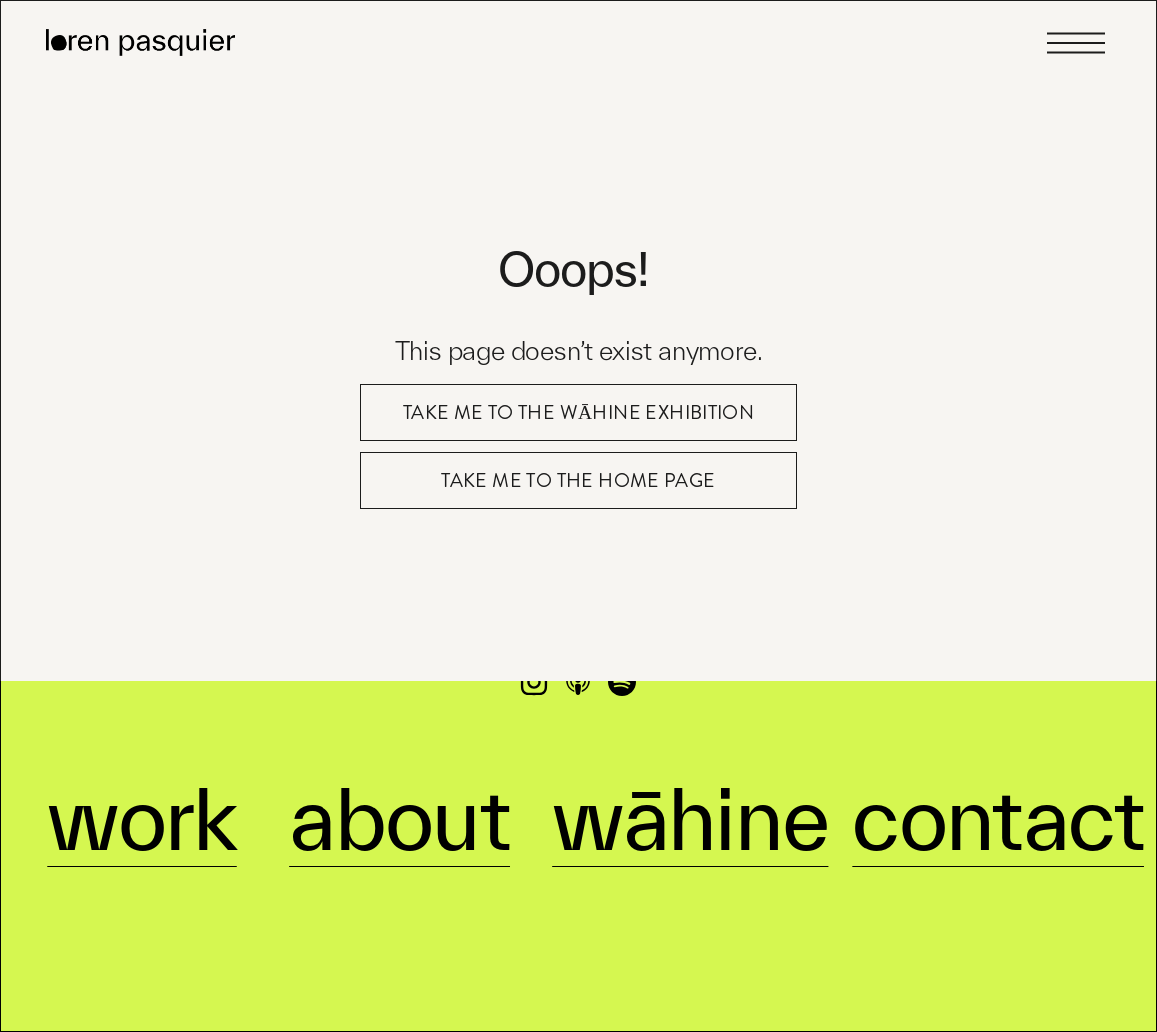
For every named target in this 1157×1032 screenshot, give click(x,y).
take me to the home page (578, 480)
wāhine (690, 793)
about (399, 793)
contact (998, 793)
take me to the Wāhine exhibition (579, 412)
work (142, 793)
